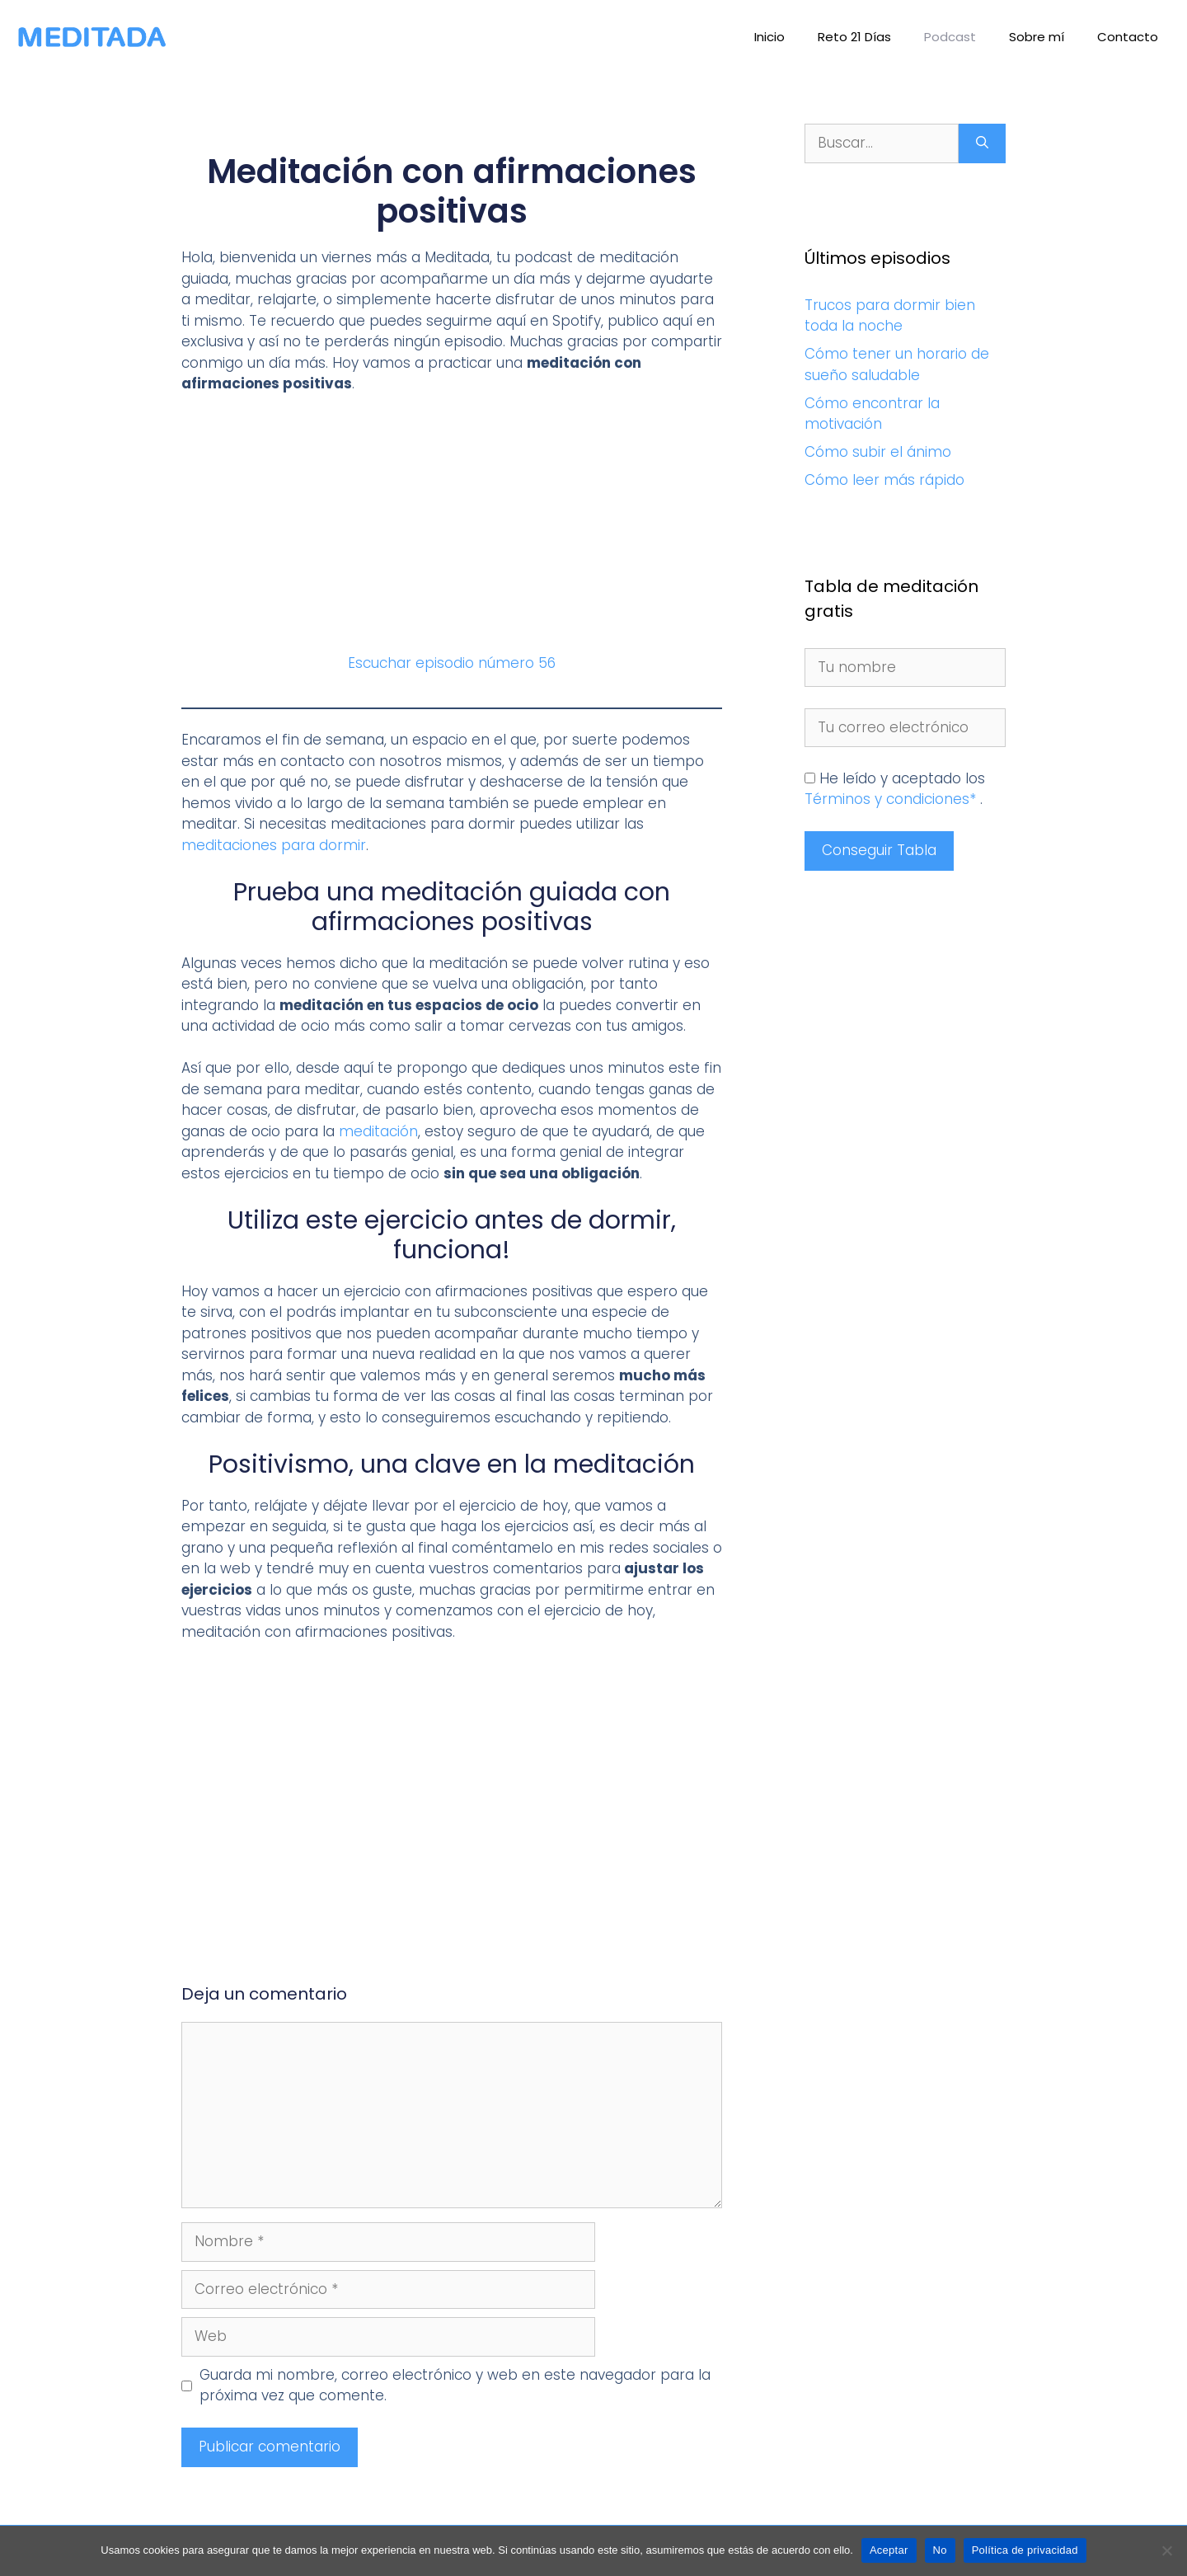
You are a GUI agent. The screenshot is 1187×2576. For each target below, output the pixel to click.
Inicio (769, 36)
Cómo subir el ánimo (878, 452)
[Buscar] (982, 143)
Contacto (1127, 36)
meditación (378, 1131)
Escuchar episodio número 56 (452, 663)
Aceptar (889, 2550)
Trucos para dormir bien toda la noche (890, 315)
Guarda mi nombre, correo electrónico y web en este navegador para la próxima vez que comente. (455, 2385)
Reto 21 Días (854, 36)
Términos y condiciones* (892, 799)
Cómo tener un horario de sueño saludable (897, 364)
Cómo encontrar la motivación (872, 414)
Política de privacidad (1025, 2550)
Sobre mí (1036, 36)
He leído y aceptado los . (895, 789)
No (940, 2550)
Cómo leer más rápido (884, 480)
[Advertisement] (451, 531)
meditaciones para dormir (273, 845)
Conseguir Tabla (879, 850)
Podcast (950, 36)
